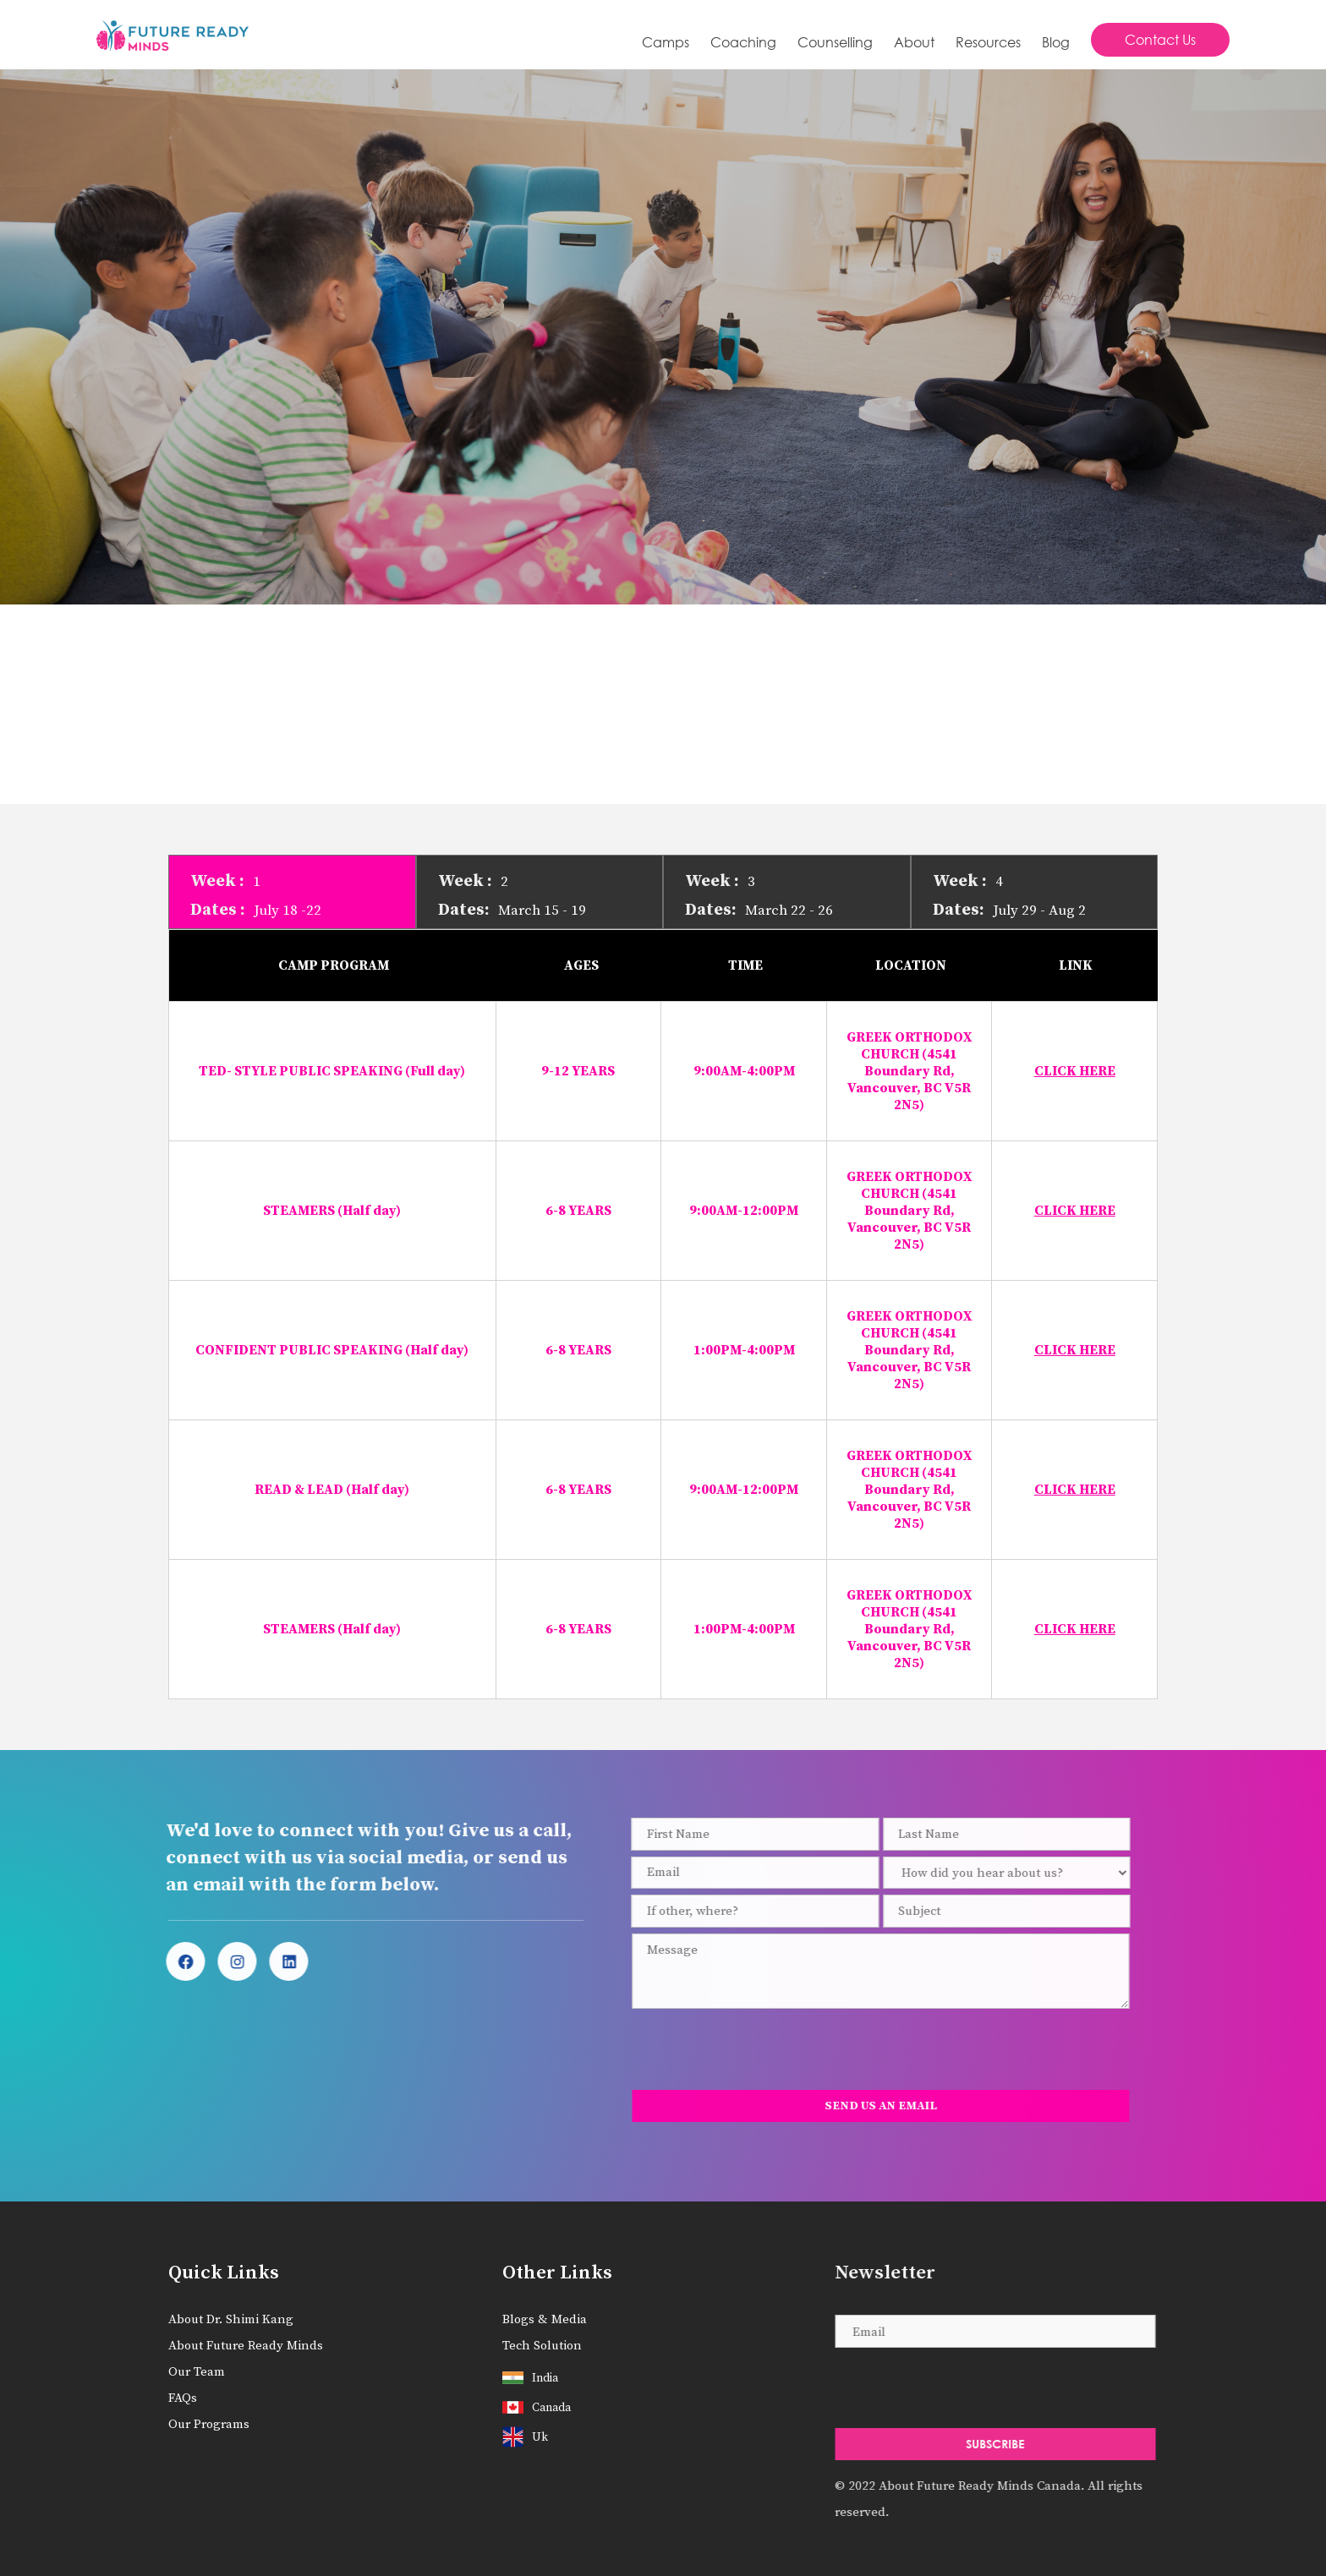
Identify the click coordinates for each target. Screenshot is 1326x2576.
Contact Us (1160, 39)
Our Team (196, 2372)
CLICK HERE (1074, 1071)
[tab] (292, 892)
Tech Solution (542, 2346)
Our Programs (208, 2424)
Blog (1056, 42)
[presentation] (744, 2049)
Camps (665, 42)
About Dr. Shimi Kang (230, 2319)
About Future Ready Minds (245, 2346)
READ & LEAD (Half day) (332, 1489)
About (914, 42)
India (545, 2378)
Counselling (835, 42)
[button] (743, 42)
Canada (551, 2407)
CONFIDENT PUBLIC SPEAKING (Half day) (331, 1350)
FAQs (182, 2398)
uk (540, 2437)
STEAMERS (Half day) (332, 1210)
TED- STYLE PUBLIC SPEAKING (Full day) (332, 1071)
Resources (988, 42)
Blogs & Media (544, 2319)
